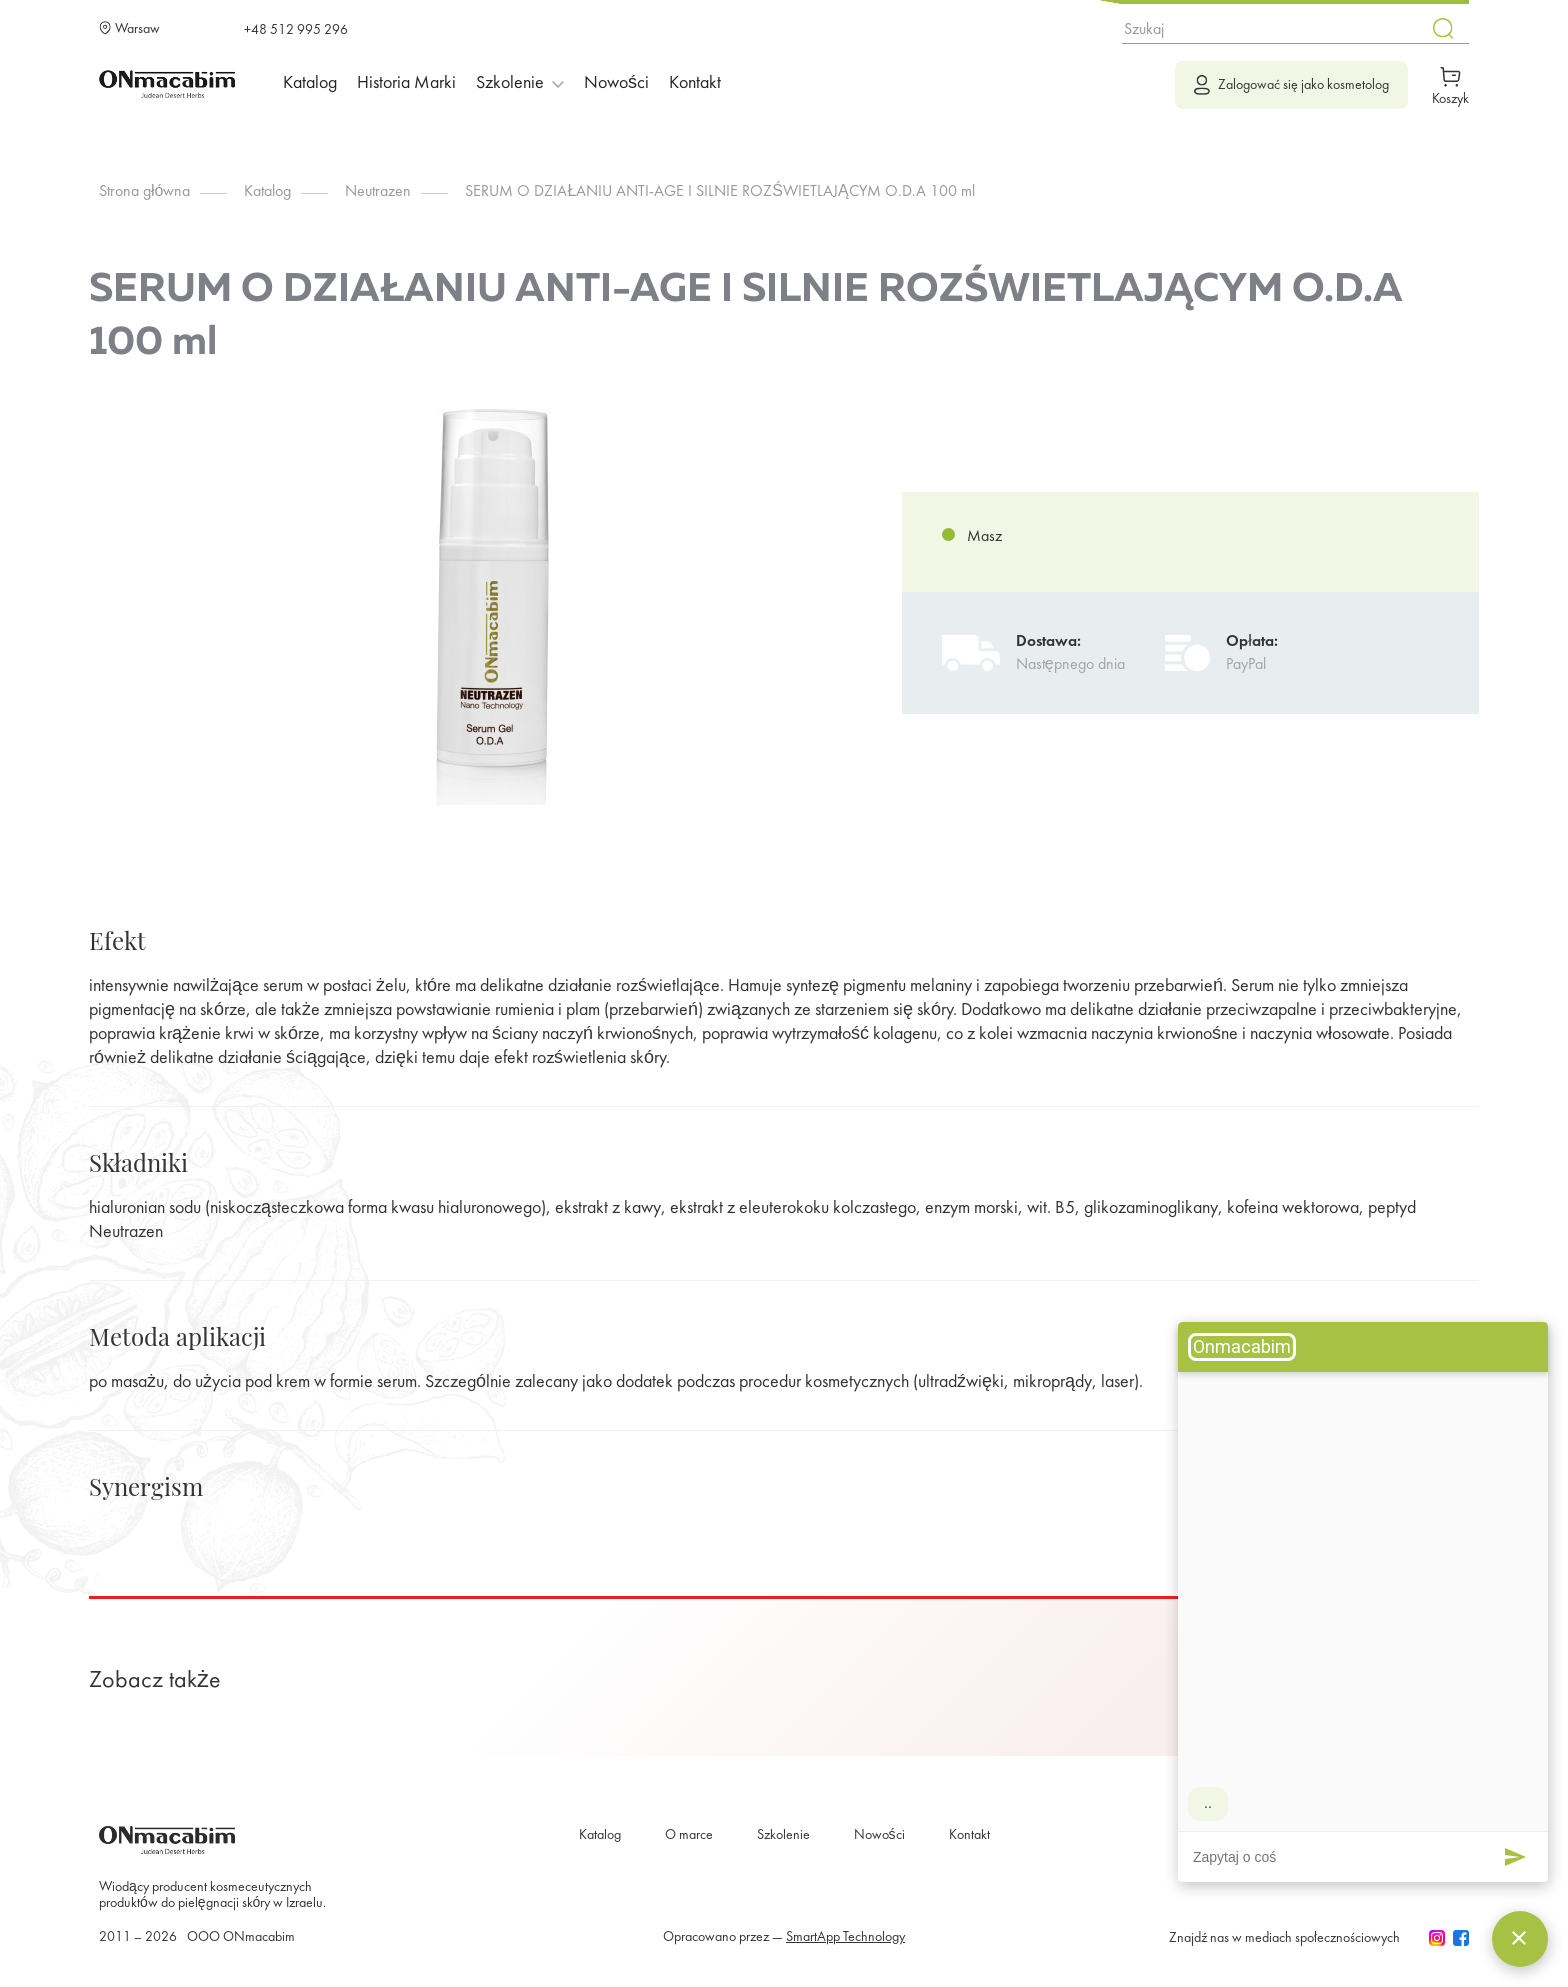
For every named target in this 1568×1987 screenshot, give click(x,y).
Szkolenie (783, 1835)
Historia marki (406, 83)
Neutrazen (378, 192)
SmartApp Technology (845, 1937)
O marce (689, 1835)
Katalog (310, 83)
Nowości (616, 83)
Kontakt (695, 83)
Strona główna (144, 192)
